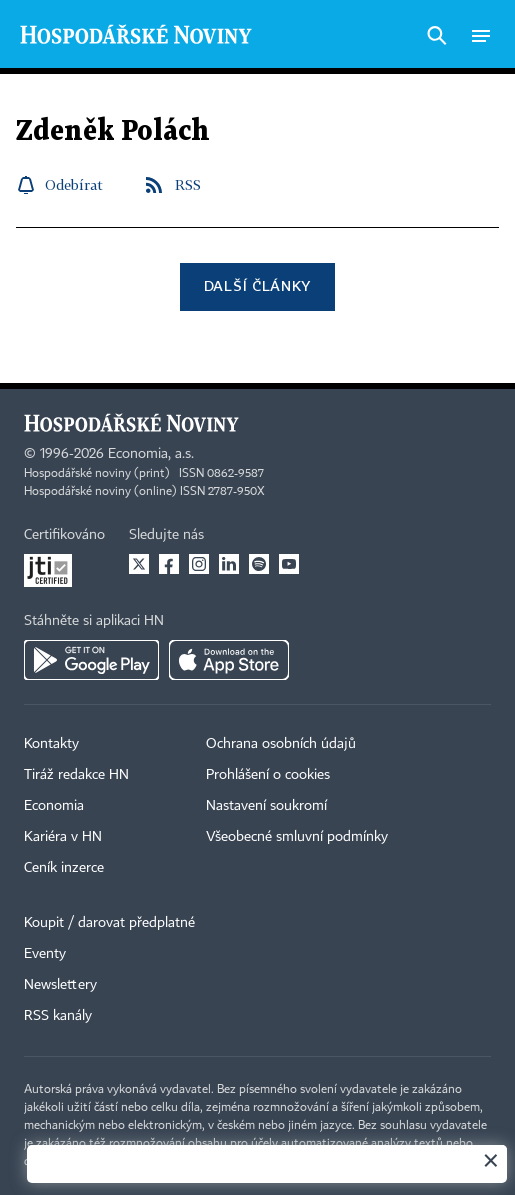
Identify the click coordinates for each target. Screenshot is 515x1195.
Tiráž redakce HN (76, 775)
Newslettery (60, 985)
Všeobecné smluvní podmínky (297, 837)
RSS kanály (58, 1016)
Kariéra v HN (63, 837)
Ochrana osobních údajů (281, 744)
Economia (54, 806)
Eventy (45, 954)
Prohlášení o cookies (268, 775)
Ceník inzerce (64, 868)
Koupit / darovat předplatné (109, 923)
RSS (188, 184)
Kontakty (51, 744)
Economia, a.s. (151, 454)
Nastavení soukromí (266, 806)
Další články (257, 285)
